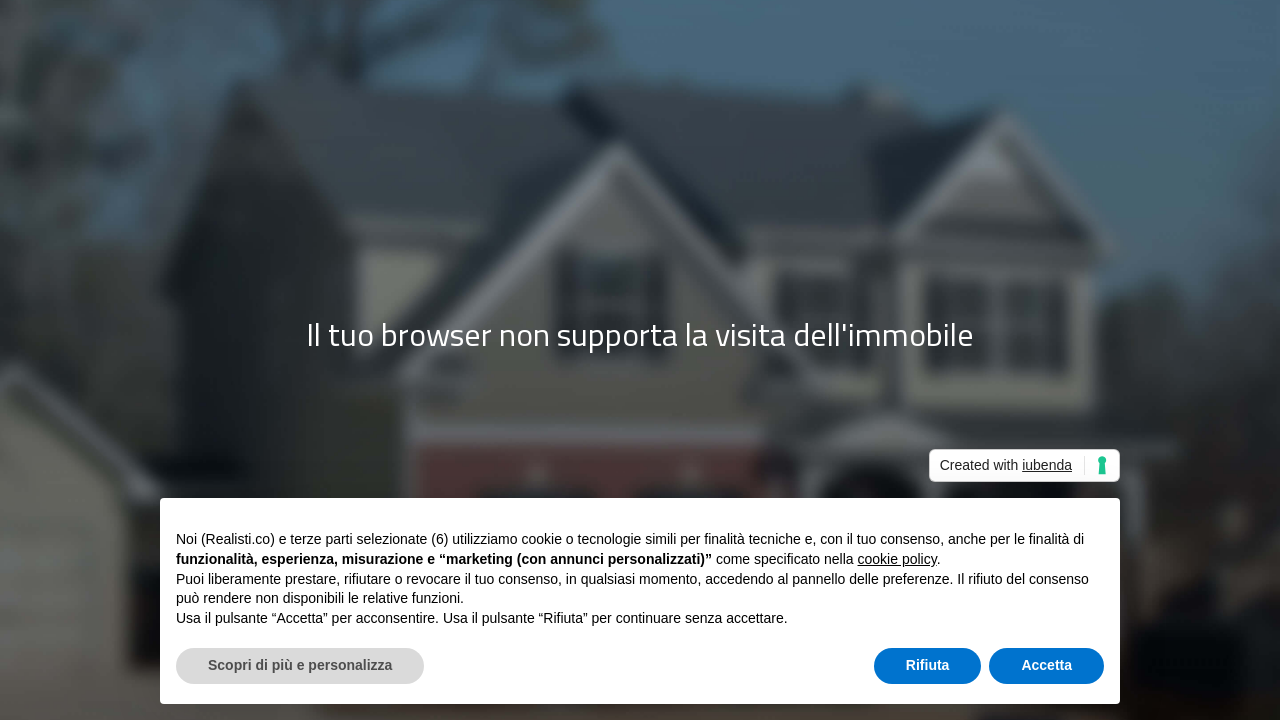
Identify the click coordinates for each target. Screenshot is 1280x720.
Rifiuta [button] (928, 665)
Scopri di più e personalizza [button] (300, 665)
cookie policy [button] (897, 559)
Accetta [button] (1046, 665)
